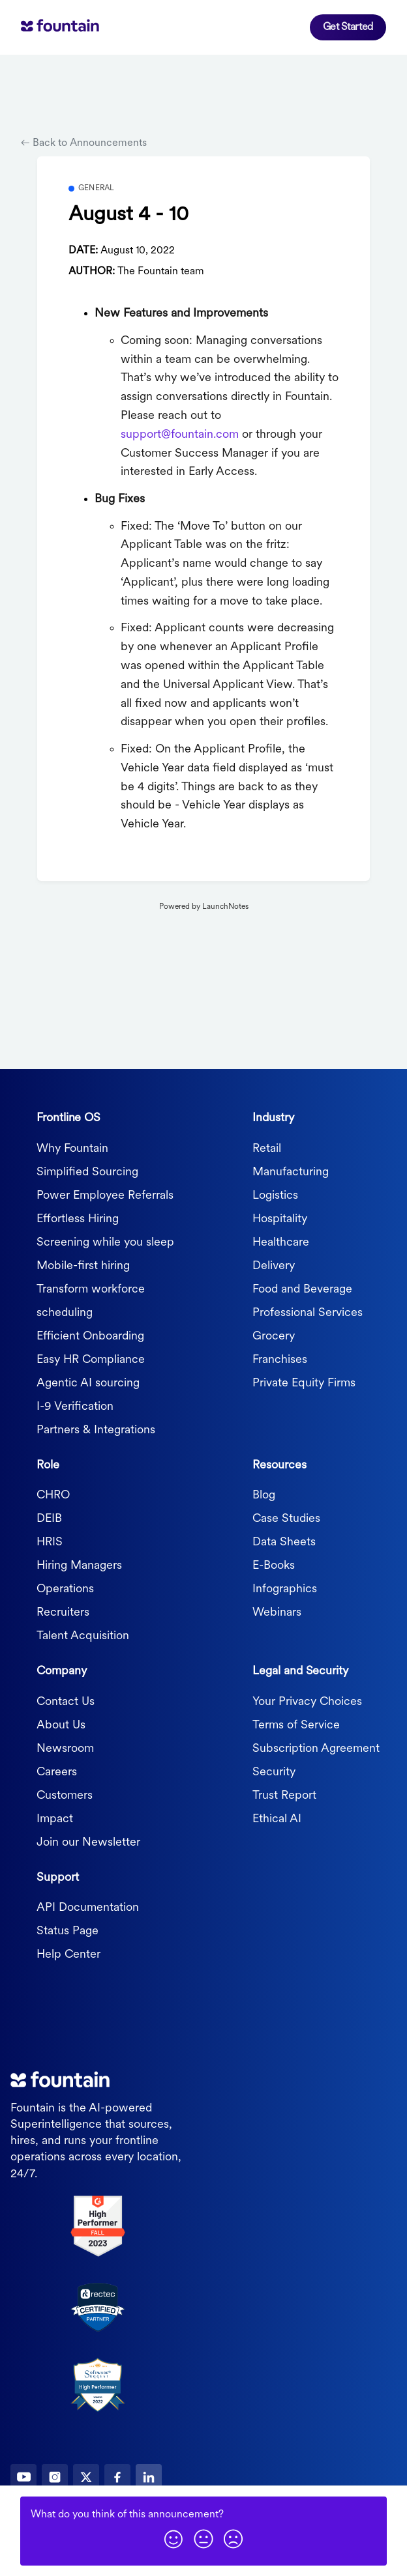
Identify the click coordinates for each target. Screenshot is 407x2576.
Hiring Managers (79, 1566)
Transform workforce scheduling (91, 1301)
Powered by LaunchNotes (204, 907)
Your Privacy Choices (307, 1702)
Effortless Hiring (78, 1219)
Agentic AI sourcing (88, 1383)
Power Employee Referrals (105, 1196)
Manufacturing (290, 1172)
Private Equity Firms (303, 1383)
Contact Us (66, 1702)
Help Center (68, 1955)
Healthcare (280, 1243)
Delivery (273, 1266)
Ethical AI (276, 1819)
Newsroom (65, 1749)
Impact (55, 1819)
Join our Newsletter (88, 1843)
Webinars (276, 1613)
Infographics (284, 1589)
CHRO (53, 1495)
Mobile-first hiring (83, 1266)
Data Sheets (284, 1542)
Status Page (67, 1931)
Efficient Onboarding (90, 1336)
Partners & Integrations (96, 1430)
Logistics (275, 1196)
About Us (61, 1725)
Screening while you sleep (105, 1243)
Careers (57, 1772)
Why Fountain (72, 1149)
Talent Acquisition (83, 1636)
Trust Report (284, 1796)
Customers (65, 1796)
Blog (263, 1495)
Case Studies (286, 1519)
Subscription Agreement (316, 1749)
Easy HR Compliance (91, 1360)
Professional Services (307, 1313)
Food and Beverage (302, 1289)
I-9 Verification (75, 1407)
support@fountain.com (180, 435)
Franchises (279, 1360)
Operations (65, 1589)
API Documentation (88, 1908)
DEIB (49, 1519)
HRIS (50, 1542)
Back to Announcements (84, 143)
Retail (266, 1149)
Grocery (273, 1336)
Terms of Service (296, 1725)
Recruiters (63, 1613)
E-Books (273, 1566)
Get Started (348, 27)
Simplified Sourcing (87, 1172)
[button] (173, 2538)
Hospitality (279, 1219)
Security (273, 1772)
